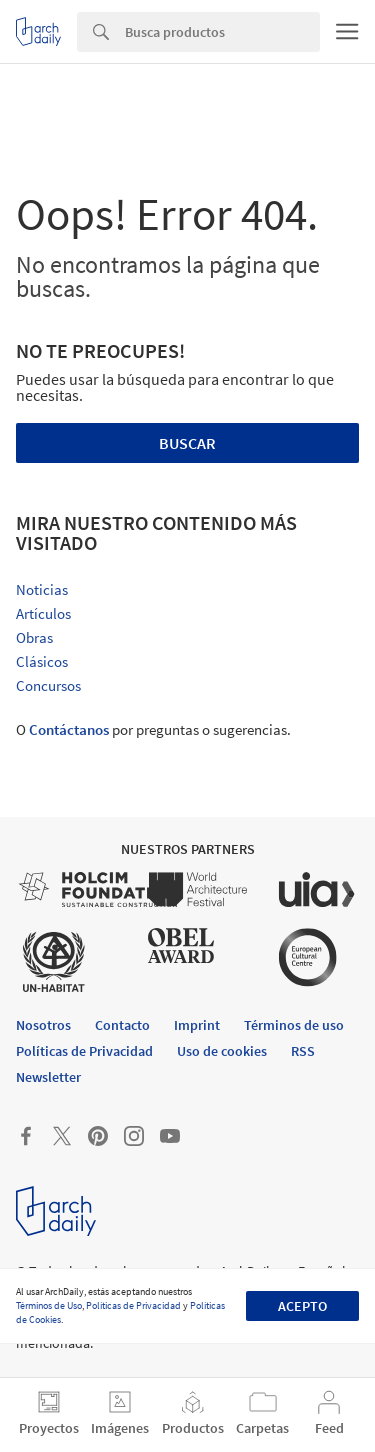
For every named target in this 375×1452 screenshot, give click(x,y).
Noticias (42, 589)
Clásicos (42, 661)
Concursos (48, 685)
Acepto (302, 1306)
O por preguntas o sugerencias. (153, 729)
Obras (34, 637)
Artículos (43, 613)
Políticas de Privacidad (133, 1305)
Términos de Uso (49, 1305)
